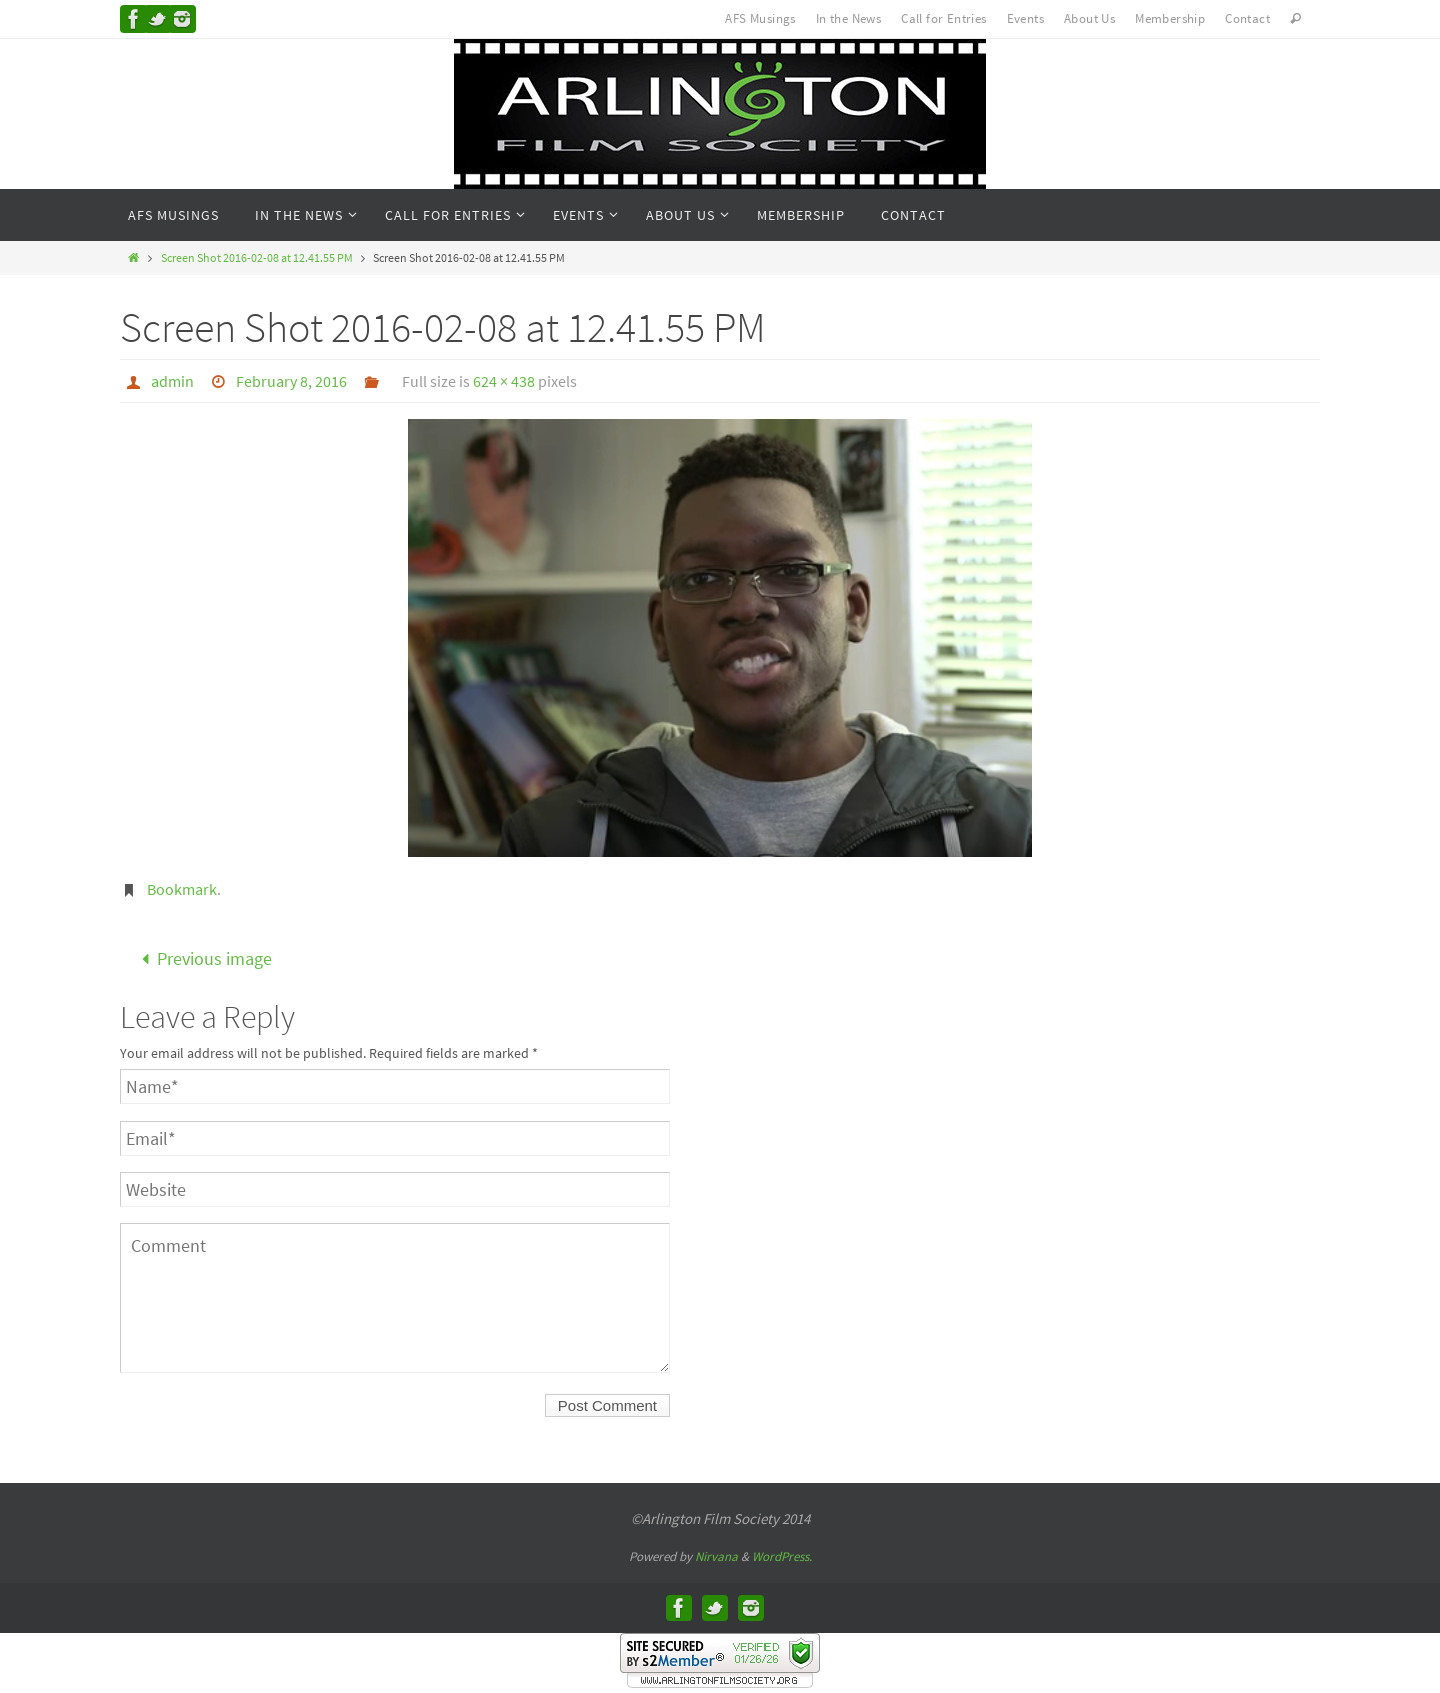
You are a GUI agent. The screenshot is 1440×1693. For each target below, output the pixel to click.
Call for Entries (943, 18)
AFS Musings (760, 18)
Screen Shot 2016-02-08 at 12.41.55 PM (257, 257)
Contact (1247, 18)
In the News (848, 18)
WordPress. (782, 1556)
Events (1025, 18)
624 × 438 (504, 381)
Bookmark (182, 889)
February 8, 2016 (291, 381)
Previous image (202, 958)
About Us (1089, 18)
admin (172, 381)
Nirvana (716, 1556)
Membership (1170, 18)
